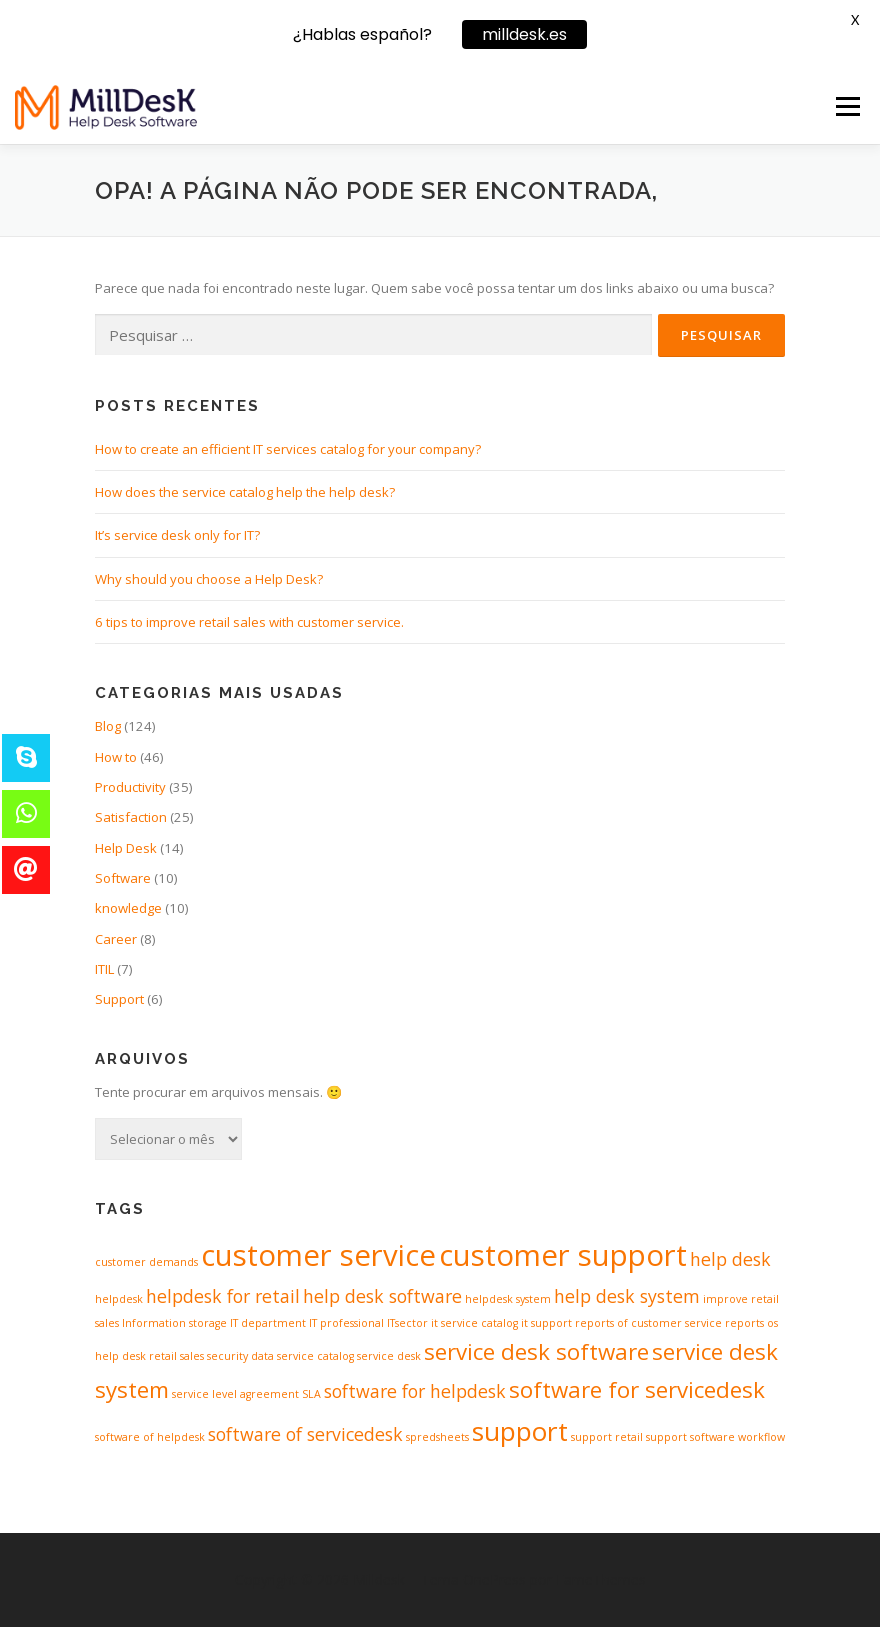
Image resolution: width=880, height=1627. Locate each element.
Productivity (130, 787)
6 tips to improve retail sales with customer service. (249, 622)
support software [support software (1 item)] (690, 1437)
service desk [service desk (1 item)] (389, 1356)
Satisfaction (131, 817)
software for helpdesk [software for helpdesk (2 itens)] (415, 1391)
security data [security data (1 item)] (240, 1356)
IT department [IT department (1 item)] (268, 1323)
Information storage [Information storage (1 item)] (174, 1323)
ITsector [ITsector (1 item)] (407, 1323)
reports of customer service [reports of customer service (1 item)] (648, 1323)
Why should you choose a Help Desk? (209, 579)
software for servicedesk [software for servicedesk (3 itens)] (637, 1389)
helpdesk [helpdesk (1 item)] (119, 1299)
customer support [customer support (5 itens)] (563, 1255)
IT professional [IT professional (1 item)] (346, 1323)
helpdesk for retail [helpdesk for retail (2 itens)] (223, 1296)
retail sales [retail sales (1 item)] (176, 1356)
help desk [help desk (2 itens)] (730, 1259)
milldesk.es (524, 34)
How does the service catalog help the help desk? (245, 492)
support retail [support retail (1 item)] (607, 1437)
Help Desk (126, 848)
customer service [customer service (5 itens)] (318, 1255)
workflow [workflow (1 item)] (761, 1437)
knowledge (128, 908)
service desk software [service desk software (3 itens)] (536, 1351)
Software (123, 878)
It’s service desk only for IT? (177, 535)
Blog (108, 726)
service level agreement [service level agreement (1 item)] (235, 1394)
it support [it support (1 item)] (546, 1323)
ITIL (104, 969)
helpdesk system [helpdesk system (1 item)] (508, 1299)
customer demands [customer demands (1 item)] (146, 1262)
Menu (847, 106)
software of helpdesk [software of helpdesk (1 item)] (150, 1437)
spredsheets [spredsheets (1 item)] (437, 1437)
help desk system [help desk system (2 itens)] (627, 1296)
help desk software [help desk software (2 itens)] (382, 1296)
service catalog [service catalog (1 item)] (315, 1356)
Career (116, 939)
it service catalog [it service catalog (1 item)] (474, 1323)
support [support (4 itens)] (520, 1431)
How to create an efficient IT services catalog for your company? (288, 449)
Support (119, 999)
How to (116, 757)
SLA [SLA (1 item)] (311, 1394)
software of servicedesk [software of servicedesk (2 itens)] (305, 1434)
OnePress (494, 1579)
